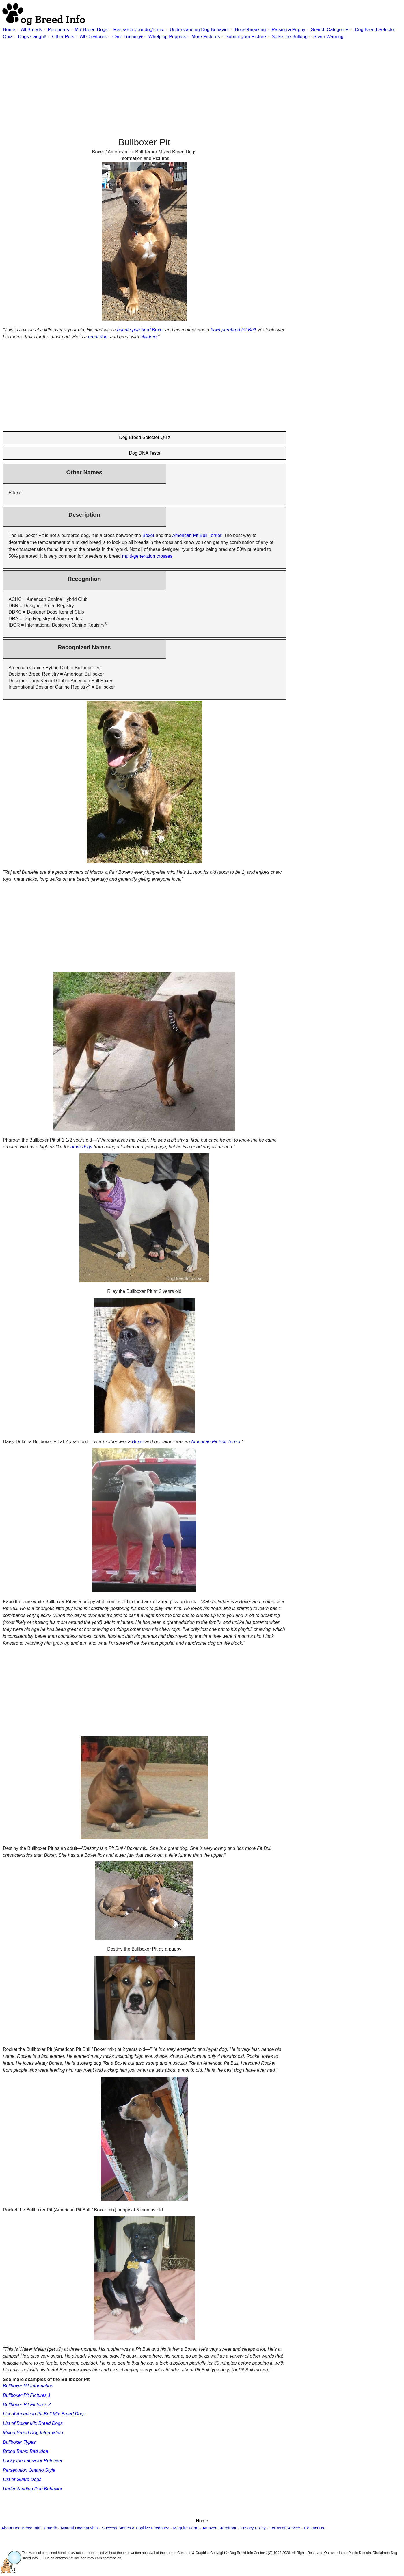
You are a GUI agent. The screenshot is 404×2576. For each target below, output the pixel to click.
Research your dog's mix (138, 29)
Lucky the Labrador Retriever (32, 2460)
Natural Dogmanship (79, 2528)
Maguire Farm (185, 2528)
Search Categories (330, 29)
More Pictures (205, 36)
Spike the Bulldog (290, 36)
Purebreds (58, 29)
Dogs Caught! (32, 36)
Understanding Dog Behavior (199, 29)
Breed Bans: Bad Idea (25, 2451)
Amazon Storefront (219, 2528)
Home (9, 29)
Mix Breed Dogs (91, 29)
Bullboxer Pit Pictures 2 (27, 2404)
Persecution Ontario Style (29, 2470)
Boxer (148, 535)
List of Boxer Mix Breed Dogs (33, 2423)
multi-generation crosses (147, 556)
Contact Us (314, 2528)
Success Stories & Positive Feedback (135, 2528)
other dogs (81, 1146)
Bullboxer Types (19, 2442)
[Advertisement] (173, 80)
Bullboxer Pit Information (28, 2385)
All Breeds (31, 29)
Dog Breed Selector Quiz (144, 437)
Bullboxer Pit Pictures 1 (27, 2395)
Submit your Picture (246, 36)
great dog (98, 336)
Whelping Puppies (167, 36)
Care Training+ (127, 36)
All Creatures (93, 36)
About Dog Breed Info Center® (29, 2528)
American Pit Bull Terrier (196, 535)
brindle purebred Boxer (140, 329)
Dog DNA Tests (144, 453)
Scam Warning (328, 36)
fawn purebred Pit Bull (233, 329)
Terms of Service (285, 2528)
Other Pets (63, 36)
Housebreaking (250, 29)
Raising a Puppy (288, 29)
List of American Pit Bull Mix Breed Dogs (44, 2413)
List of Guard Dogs (22, 2479)
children (148, 336)
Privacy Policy (253, 2528)
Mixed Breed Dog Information (33, 2432)
